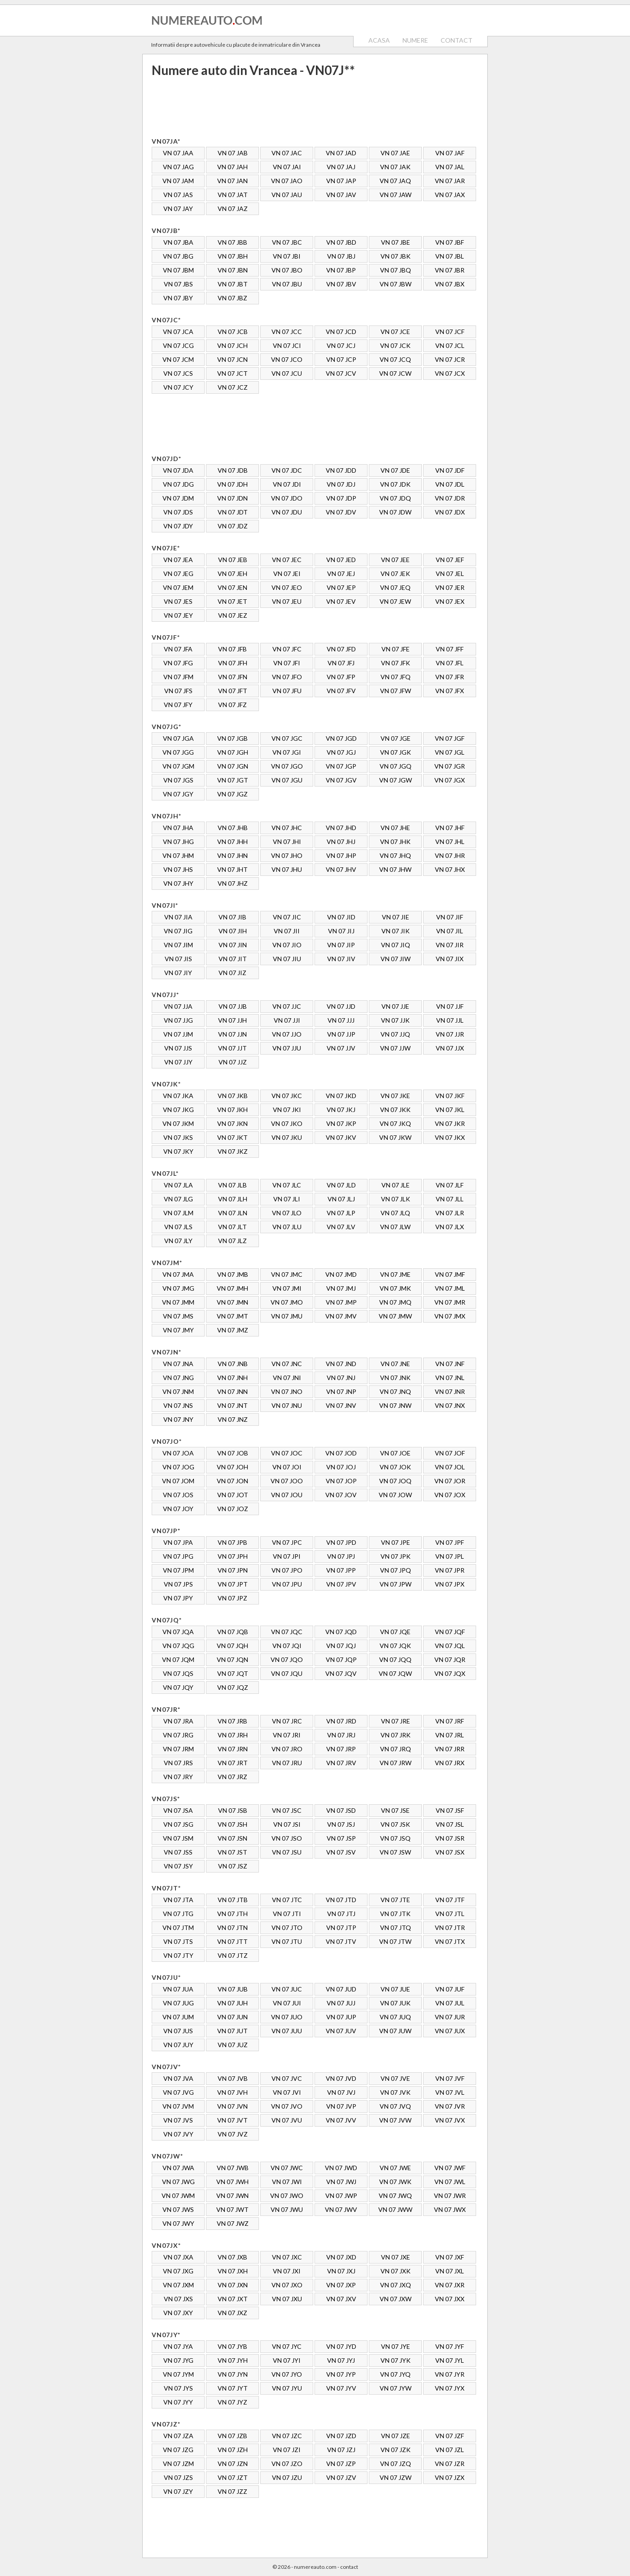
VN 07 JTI (287, 1913)
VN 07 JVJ (341, 2092)
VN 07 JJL (450, 1020)
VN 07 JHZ (233, 883)
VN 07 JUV (341, 2031)
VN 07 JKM (178, 1123)
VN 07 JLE (395, 1185)
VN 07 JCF (449, 331)
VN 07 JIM (178, 945)
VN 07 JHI (287, 841)
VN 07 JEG (178, 573)
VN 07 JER (449, 587)
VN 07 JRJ (341, 1735)
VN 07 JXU (287, 2299)
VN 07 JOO (287, 1481)
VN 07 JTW (395, 1941)
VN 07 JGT (232, 780)
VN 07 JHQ (395, 855)
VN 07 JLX (449, 1227)
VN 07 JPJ (341, 1556)
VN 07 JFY (178, 704)
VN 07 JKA (178, 1095)
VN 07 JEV (341, 601)
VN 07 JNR (450, 1391)
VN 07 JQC (286, 1631)
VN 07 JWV (341, 2209)
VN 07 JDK (395, 484)
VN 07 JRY (178, 1776)
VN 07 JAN (232, 181)
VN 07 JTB (233, 1899)
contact (349, 2566)
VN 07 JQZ (232, 1687)
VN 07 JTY (178, 1955)
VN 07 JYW (395, 2388)
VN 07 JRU (287, 1763)
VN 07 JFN (232, 677)
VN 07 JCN (232, 359)
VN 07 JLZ (232, 1240)
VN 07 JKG (178, 1109)
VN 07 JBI (287, 256)
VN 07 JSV (341, 1852)
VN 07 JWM (178, 2195)
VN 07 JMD (341, 1274)
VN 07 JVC (286, 2078)
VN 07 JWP (341, 2195)
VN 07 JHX (450, 869)
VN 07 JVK (395, 2092)
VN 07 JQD (341, 1631)
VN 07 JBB (232, 242)
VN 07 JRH (233, 1735)
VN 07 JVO (286, 2106)
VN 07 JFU (287, 691)
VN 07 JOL (450, 1467)
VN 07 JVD (341, 2078)
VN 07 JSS (178, 1852)
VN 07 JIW (396, 959)
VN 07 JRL (449, 1735)
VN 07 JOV (341, 1495)
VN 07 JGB (232, 738)
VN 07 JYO (286, 2374)
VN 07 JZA (178, 2436)
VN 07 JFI (286, 663)
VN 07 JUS (178, 2031)
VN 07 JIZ (232, 972)
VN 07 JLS (178, 1227)
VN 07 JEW (395, 601)
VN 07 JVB (233, 2078)
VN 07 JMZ (232, 1330)
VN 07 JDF (449, 470)
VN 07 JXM (178, 2285)
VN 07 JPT (233, 1584)
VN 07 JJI (287, 1020)
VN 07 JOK (395, 1467)
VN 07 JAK (395, 167)
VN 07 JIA (178, 917)
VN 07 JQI (287, 1645)
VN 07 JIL (449, 931)
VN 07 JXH (233, 2271)
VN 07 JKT (232, 1137)
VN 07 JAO (286, 181)
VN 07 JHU (286, 869)
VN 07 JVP (341, 2106)
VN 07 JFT (232, 691)
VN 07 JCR (450, 359)
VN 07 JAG (178, 167)
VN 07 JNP (341, 1391)
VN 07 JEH (232, 573)
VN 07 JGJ (341, 752)
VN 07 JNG (178, 1377)
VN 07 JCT (232, 373)
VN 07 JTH (232, 1913)
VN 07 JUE (395, 1989)
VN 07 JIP (341, 945)
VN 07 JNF (449, 1363)
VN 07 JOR (449, 1481)
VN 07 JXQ (395, 2285)
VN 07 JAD (341, 153)
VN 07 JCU (286, 373)
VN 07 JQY (178, 1687)
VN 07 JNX (450, 1405)
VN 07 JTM (178, 1927)
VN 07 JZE (395, 2436)
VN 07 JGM (178, 766)
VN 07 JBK (396, 256)
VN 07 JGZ (232, 794)
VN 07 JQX (449, 1673)
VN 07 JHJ (341, 841)
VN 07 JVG (178, 2092)
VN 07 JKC (286, 1095)
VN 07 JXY (178, 2313)
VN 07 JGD (341, 738)
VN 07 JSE (395, 1810)
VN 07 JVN (232, 2106)
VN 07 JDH (232, 484)
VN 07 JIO (287, 945)
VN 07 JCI (287, 345)
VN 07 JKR (450, 1123)
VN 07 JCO (286, 359)
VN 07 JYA (178, 2346)
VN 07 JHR (450, 855)
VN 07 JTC (287, 1899)
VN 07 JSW (395, 1852)
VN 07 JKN (232, 1123)
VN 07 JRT (233, 1763)
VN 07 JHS (178, 869)
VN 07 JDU (286, 512)
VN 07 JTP (341, 1927)
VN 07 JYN (233, 2374)
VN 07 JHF (449, 827)
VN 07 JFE (395, 649)
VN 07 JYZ (232, 2402)
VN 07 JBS (178, 284)
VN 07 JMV (341, 1316)
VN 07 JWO (286, 2195)
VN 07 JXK (396, 2271)
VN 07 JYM (178, 2374)
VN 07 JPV (341, 1584)
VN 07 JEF (450, 559)
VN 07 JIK (395, 931)
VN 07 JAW (395, 194)
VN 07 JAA (178, 153)
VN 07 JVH (232, 2092)
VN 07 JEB (232, 559)
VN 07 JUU (286, 2031)
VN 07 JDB (233, 470)
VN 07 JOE (395, 1453)
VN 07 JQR (449, 1659)
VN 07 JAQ (395, 181)
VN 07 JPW (395, 1584)
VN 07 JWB (233, 2168)
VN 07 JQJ (341, 1645)
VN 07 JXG (178, 2271)
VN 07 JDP (341, 498)
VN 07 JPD (341, 1542)
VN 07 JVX (450, 2120)
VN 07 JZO (286, 2463)
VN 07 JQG (178, 1645)
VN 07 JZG (178, 2449)
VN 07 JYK (396, 2360)
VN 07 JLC (286, 1185)
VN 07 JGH (232, 752)
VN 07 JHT (232, 869)
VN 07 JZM (178, 2463)
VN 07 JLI (286, 1199)
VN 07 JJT (232, 1048)
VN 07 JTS (178, 1941)
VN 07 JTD (341, 1899)
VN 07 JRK (396, 1735)
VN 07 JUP (341, 2017)
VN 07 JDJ (341, 484)
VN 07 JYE (395, 2346)
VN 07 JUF (449, 1989)
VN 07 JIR (450, 945)
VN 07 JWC (287, 2168)
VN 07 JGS (178, 780)
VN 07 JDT (233, 512)
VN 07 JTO (286, 1927)
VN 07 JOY (178, 1508)
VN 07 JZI (287, 2449)
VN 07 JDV (341, 512)
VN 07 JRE (395, 1721)
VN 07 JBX (449, 284)
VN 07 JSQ (395, 1838)
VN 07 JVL (449, 2092)
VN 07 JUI (287, 2003)
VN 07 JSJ (341, 1824)
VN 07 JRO (286, 1749)
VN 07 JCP (341, 359)
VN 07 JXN (233, 2285)
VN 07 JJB (233, 1006)
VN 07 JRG (178, 1735)
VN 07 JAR (450, 181)
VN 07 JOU (286, 1495)
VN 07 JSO (286, 1838)
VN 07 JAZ (233, 208)
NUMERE (415, 40)
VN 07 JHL (449, 841)
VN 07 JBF (449, 242)
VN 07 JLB (232, 1185)
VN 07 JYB (232, 2346)
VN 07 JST (232, 1852)
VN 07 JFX (449, 691)
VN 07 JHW (395, 869)
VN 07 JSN (232, 1838)
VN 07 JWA (178, 2168)
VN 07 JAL (449, 167)
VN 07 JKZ (233, 1151)
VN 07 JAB (233, 153)
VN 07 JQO (287, 1659)
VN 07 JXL (449, 2271)
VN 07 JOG (178, 1467)
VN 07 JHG (178, 841)
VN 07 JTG (178, 1913)
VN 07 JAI (287, 167)
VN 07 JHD (341, 827)
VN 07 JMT (232, 1316)
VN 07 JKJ (341, 1109)
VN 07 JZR (449, 2463)
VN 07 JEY (178, 615)
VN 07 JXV (341, 2299)
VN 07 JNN (232, 1391)
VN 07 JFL (450, 663)
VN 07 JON (232, 1481)
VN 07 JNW (395, 1405)
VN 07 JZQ (395, 2463)
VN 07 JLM (178, 1213)
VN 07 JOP (341, 1481)
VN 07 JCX (450, 373)
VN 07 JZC (287, 2436)
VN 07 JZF (449, 2436)
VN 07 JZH (233, 2449)
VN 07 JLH (232, 1199)
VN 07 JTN (232, 1927)
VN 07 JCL (449, 345)
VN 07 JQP (341, 1659)
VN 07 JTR (450, 1927)
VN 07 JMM (178, 1302)
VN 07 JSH (232, 1824)
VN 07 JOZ (232, 1508)
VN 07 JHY (178, 883)
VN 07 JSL (450, 1824)
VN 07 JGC (286, 738)
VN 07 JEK (395, 573)
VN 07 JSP (341, 1838)
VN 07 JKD (341, 1095)
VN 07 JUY (178, 2044)
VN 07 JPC (287, 1542)
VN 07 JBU (287, 284)
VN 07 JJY (178, 1062)
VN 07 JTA (178, 1899)
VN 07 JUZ (233, 2044)
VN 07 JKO (286, 1123)
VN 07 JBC (287, 242)
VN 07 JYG (178, 2360)
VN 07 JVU (286, 2120)
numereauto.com (315, 2566)
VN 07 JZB (232, 2436)
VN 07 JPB (232, 1542)
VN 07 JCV (341, 373)
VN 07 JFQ (396, 677)
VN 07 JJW (395, 1048)
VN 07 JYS (178, 2388)
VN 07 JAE (395, 153)
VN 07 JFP (341, 677)
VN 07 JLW (395, 1227)
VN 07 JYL (449, 2360)
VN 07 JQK (395, 1645)
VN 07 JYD (341, 2346)
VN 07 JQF (450, 1631)
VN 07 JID (341, 917)
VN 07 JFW (395, 691)
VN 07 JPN (233, 1570)
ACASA (379, 40)
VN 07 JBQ (395, 270)
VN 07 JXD (341, 2257)
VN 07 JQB (232, 1631)
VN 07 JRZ (232, 1776)
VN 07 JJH (232, 1020)
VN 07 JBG (178, 256)
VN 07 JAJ (341, 167)
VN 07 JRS (178, 1763)
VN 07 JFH (232, 663)
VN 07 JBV (341, 284)
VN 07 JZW (395, 2477)
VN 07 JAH (232, 167)
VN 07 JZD (341, 2436)
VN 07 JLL (450, 1199)
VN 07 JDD (341, 470)
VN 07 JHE (395, 827)
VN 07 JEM (178, 587)
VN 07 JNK (395, 1377)
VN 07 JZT (233, 2477)
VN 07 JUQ (395, 2017)
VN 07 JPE (395, 1542)
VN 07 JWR (450, 2195)
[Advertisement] (315, 107)
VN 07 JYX (449, 2388)
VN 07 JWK (395, 2181)
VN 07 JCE (395, 331)
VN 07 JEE (395, 559)
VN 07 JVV (341, 2120)
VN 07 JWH (232, 2181)
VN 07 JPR (449, 1570)
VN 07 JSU (287, 1852)
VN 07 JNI (287, 1377)
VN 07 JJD (341, 1006)
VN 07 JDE (395, 470)
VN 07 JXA (178, 2257)
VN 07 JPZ (232, 1598)
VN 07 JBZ (232, 298)
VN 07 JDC (286, 470)
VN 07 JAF (449, 153)
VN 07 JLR (449, 1213)
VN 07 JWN (232, 2195)
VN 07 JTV (341, 1941)
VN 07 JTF (449, 1899)
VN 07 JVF (449, 2078)
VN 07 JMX (449, 1316)
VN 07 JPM (178, 1570)
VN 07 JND (341, 1363)
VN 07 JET (232, 601)
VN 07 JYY (178, 2402)
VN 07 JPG (178, 1556)
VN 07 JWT (232, 2209)
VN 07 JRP (341, 1749)
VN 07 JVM (178, 2106)
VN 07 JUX (450, 2031)
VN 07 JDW (395, 512)
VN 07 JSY (178, 1866)
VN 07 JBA (178, 242)
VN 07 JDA (178, 470)
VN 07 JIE (395, 917)
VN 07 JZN (233, 2463)
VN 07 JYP (341, 2374)
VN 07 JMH (232, 1288)
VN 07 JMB (232, 1274)
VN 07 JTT (232, 1941)
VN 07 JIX (450, 959)
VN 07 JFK (395, 663)
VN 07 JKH (232, 1109)
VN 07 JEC (287, 559)
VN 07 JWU (287, 2209)
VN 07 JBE (395, 242)
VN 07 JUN (232, 2017)
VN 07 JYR (449, 2374)
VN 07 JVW (395, 2120)
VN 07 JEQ (395, 587)
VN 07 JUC (286, 1989)
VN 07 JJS (178, 1048)
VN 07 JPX (449, 1584)
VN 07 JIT (233, 959)
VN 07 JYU (287, 2388)
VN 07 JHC (286, 827)
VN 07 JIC (287, 917)
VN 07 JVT (232, 2120)
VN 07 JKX (450, 1137)
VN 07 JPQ (395, 1570)
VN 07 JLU (287, 1227)
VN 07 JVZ (233, 2134)
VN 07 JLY (178, 1240)
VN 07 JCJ (341, 345)
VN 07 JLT (232, 1227)
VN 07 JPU (287, 1584)
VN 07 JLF (450, 1185)
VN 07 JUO (286, 2017)
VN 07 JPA (178, 1542)
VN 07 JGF (449, 738)
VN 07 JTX (450, 1941)
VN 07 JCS (178, 373)
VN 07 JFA (178, 649)
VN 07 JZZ (232, 2491)
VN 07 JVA (178, 2078)
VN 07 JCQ (395, 359)
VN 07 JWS (178, 2209)
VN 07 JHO (286, 855)
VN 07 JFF (450, 649)
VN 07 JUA (178, 1989)
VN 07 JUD (341, 1989)
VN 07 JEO (286, 587)
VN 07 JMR (449, 1302)
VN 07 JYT (233, 2388)
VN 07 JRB (232, 1721)
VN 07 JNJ (341, 1377)
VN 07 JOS (178, 1495)
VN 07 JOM (178, 1481)
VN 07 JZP (341, 2463)
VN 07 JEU (287, 601)
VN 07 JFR (449, 677)
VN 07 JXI (287, 2271)
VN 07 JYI (287, 2360)
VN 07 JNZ (233, 1419)
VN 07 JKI (287, 1109)
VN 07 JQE (395, 1631)
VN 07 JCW (395, 373)
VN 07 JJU (286, 1048)
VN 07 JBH (233, 256)
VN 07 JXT (233, 2299)
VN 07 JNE (395, 1363)
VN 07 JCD (341, 331)
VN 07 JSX (449, 1852)
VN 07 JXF (449, 2257)
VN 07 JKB (233, 1095)
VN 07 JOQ (395, 1481)
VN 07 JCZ (233, 387)
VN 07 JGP (341, 766)
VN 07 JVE (395, 2078)
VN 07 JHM (178, 855)
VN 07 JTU (286, 1941)
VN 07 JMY (178, 1330)
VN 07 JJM (178, 1034)
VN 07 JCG (178, 345)
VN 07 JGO (287, 766)
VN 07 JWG (178, 2181)
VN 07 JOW (395, 1495)
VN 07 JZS (178, 2477)
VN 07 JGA (178, 738)
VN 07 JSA (178, 1810)
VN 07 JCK (395, 345)
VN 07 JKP (341, 1123)
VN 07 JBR (449, 270)
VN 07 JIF (449, 917)
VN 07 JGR (449, 766)
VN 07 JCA (178, 331)
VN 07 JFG (178, 663)
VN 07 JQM (178, 1659)
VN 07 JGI (286, 752)
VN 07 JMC (286, 1274)
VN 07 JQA (178, 1631)
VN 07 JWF (449, 2168)
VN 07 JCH (232, 345)
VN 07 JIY (178, 972)
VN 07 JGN (232, 766)
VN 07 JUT (232, 2031)
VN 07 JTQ (395, 1927)
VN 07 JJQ (395, 1034)
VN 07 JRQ (395, 1749)
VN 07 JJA (178, 1006)
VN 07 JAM (178, 181)
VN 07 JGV (341, 780)
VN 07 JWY (178, 2223)
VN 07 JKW (395, 1137)
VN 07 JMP (341, 1302)
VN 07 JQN (232, 1659)
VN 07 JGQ (395, 766)
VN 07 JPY (178, 1598)
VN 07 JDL (449, 484)
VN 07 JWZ (233, 2223)
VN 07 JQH (232, 1645)
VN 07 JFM (178, 677)
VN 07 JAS (178, 194)
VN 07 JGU (286, 780)
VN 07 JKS (178, 1137)
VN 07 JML (450, 1288)
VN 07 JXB (232, 2257)
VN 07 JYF (449, 2346)
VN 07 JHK (395, 841)
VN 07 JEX (449, 601)
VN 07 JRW (395, 1763)
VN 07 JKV (341, 1137)
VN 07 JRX (449, 1763)
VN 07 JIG (178, 931)
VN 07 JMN (232, 1302)
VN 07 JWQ (395, 2195)
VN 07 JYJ (341, 2360)
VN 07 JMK (395, 1288)
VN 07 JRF (449, 1721)
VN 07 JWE (395, 2168)
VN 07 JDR (450, 498)
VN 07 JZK (396, 2449)
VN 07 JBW (395, 284)
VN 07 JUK (395, 2003)
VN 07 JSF (450, 1810)
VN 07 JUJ (341, 2003)
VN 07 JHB (233, 827)
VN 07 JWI (287, 2181)
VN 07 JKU (286, 1137)
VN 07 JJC (286, 1006)
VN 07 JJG (178, 1020)
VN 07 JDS (178, 512)
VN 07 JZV (341, 2477)
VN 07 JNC (286, 1363)
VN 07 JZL (449, 2449)
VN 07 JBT (233, 284)
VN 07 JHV (341, 869)
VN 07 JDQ (395, 498)
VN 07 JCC (286, 331)
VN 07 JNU (286, 1405)
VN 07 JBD (341, 242)
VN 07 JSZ (232, 1866)
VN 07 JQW (395, 1673)
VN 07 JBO (286, 270)
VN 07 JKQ (395, 1123)
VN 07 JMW (395, 1316)
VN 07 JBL (449, 256)
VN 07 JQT (232, 1673)
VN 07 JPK (396, 1556)
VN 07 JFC (287, 649)
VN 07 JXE (395, 2257)
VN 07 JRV (341, 1763)
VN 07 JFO (287, 677)
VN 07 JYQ (395, 2374)
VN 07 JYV (341, 2388)
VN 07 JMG (178, 1288)
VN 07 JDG (178, 484)
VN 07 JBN (233, 270)
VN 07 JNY (178, 1419)
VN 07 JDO (286, 498)
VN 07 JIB (232, 917)
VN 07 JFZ (232, 704)
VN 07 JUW (395, 2031)
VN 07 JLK (395, 1199)
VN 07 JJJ (341, 1020)
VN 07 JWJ (341, 2181)
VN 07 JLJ (341, 1199)
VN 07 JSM (178, 1838)
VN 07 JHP (341, 855)
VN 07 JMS (178, 1316)
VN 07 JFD (341, 649)
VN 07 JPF (449, 1542)
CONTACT (456, 40)
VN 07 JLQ (395, 1213)
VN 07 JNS (178, 1405)
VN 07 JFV (341, 691)
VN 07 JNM (178, 1391)
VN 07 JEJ (341, 573)
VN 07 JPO (286, 1570)
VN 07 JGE (396, 738)
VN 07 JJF (450, 1006)
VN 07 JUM (178, 2017)
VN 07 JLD (341, 1185)
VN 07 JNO (286, 1391)
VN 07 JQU (286, 1673)
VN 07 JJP (341, 1034)
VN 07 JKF (449, 1095)
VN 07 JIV (341, 959)
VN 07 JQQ (395, 1659)
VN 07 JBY (178, 298)
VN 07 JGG (178, 752)
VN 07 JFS (178, 691)
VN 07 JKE (395, 1095)
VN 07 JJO (287, 1034)
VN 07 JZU (287, 2477)
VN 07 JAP (341, 181)
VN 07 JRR (449, 1749)
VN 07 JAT (233, 194)
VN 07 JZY (178, 2491)
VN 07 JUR (450, 2017)
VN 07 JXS (178, 2299)
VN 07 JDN (232, 498)
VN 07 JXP (341, 2285)
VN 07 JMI (287, 1288)
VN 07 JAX (450, 194)
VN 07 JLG (178, 1199)
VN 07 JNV (341, 1405)
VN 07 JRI (287, 1735)
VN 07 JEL (450, 573)
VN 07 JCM (178, 359)
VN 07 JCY (178, 387)
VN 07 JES (178, 601)
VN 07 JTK (395, 1913)
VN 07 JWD (341, 2168)
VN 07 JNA (178, 1363)
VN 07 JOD (341, 1453)
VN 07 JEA (178, 559)
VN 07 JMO (287, 1302)
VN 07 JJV (341, 1048)
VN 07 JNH (232, 1377)
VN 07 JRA (178, 1721)
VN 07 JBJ (341, 256)
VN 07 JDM (178, 498)
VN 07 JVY (178, 2134)
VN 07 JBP (341, 270)
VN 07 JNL (449, 1377)
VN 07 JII (287, 931)
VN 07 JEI (287, 573)
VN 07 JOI (287, 1467)
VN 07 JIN (233, 945)
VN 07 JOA (178, 1453)
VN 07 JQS (178, 1673)
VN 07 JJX (450, 1048)
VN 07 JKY (178, 1151)
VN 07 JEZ (232, 615)
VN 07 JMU (286, 1316)
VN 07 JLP (341, 1213)
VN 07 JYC (287, 2346)
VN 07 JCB (233, 331)
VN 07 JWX (450, 2209)
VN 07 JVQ (395, 2106)
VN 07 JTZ (233, 1955)
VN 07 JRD (341, 1721)
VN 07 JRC (287, 1721)
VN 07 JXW (395, 2299)
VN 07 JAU (286, 194)
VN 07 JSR (449, 1838)
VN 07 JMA (178, 1274)
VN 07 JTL (449, 1913)
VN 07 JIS (178, 959)
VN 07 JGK (395, 752)
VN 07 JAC (286, 153)
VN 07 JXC (287, 2257)
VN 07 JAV (341, 194)
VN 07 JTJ (341, 1913)
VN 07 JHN (232, 855)
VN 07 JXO (286, 2285)
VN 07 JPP (341, 1570)
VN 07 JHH (232, 841)
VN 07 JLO (287, 1213)
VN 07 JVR (450, 2106)
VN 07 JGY (178, 794)
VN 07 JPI (287, 1556)
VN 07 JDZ (233, 526)
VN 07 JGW (395, 780)
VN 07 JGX (449, 780)
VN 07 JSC (287, 1810)
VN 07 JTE (395, 1899)
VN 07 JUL (449, 2003)
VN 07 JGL (449, 752)
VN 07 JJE (395, 1006)
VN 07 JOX (449, 1495)
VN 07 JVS (178, 2120)
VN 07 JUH (232, 2003)
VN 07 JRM (178, 1749)
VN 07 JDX (450, 512)
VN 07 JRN (233, 1749)
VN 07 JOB (232, 1453)
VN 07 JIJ (341, 931)
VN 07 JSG (178, 1824)
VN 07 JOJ (341, 1467)
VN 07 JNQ (395, 1391)
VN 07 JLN (232, 1213)
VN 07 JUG (178, 2003)
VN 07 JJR (450, 1034)
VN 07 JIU (287, 959)
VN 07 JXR (449, 2285)
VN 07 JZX (449, 2477)
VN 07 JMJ (341, 1288)
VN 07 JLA (178, 1185)
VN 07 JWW (395, 2209)
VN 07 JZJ (341, 2449)
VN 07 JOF (450, 1453)
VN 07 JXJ (341, 2271)
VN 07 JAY (178, 208)
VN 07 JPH (233, 1556)
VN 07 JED (341, 559)
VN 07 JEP (341, 587)
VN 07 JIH (233, 931)
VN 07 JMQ (395, 1302)
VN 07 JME (395, 1274)
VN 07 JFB (232, 649)
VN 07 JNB (233, 1363)
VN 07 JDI (287, 484)
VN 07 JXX (449, 2299)
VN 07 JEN (232, 587)
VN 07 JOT (232, 1495)
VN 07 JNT (232, 1405)
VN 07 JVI (287, 2092)
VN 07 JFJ (341, 663)
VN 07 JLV (341, 1227)
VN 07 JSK (395, 1824)
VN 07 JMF (450, 1274)
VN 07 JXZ (232, 2313)
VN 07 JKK (395, 1109)
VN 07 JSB (232, 1810)
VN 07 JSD (341, 1810)
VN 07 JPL (449, 1556)
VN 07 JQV (341, 1673)
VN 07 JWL (449, 2181)
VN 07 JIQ (395, 945)
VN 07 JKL (449, 1109)
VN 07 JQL (450, 1645)
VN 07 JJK (395, 1020)
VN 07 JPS (178, 1584)
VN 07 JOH (232, 1467)
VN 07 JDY (178, 526)
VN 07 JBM (178, 270)
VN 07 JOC (286, 1453)
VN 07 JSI (287, 1824)
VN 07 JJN (232, 1034)
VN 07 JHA (178, 827)
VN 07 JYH (233, 2360)
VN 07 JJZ (233, 1062)
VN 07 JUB (233, 1989)
